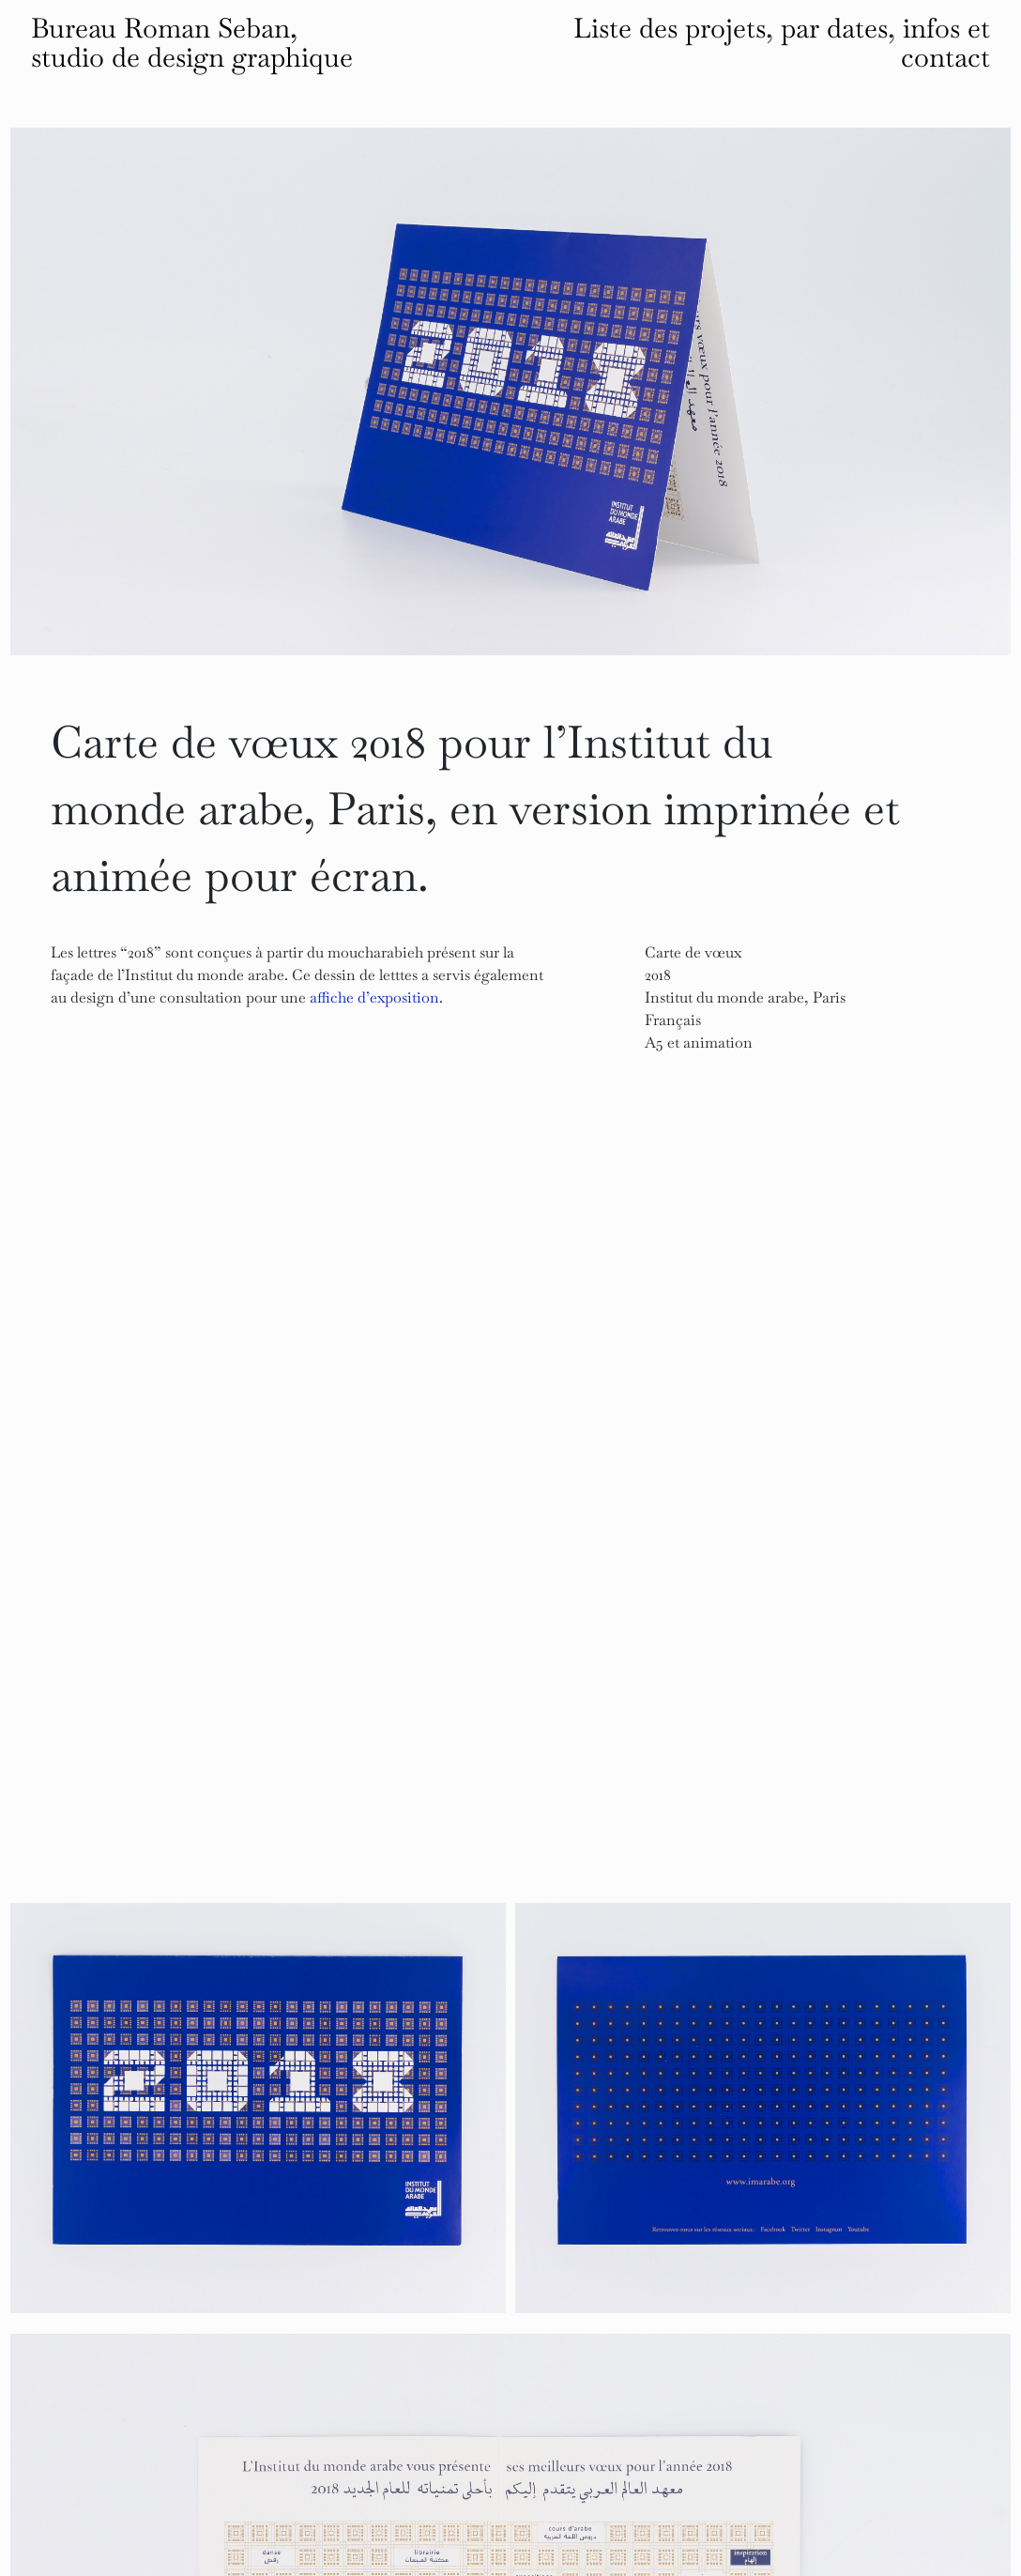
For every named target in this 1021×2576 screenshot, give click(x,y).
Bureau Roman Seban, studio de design (192, 43)
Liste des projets (669, 28)
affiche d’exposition (374, 997)
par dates (834, 28)
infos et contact (945, 43)
